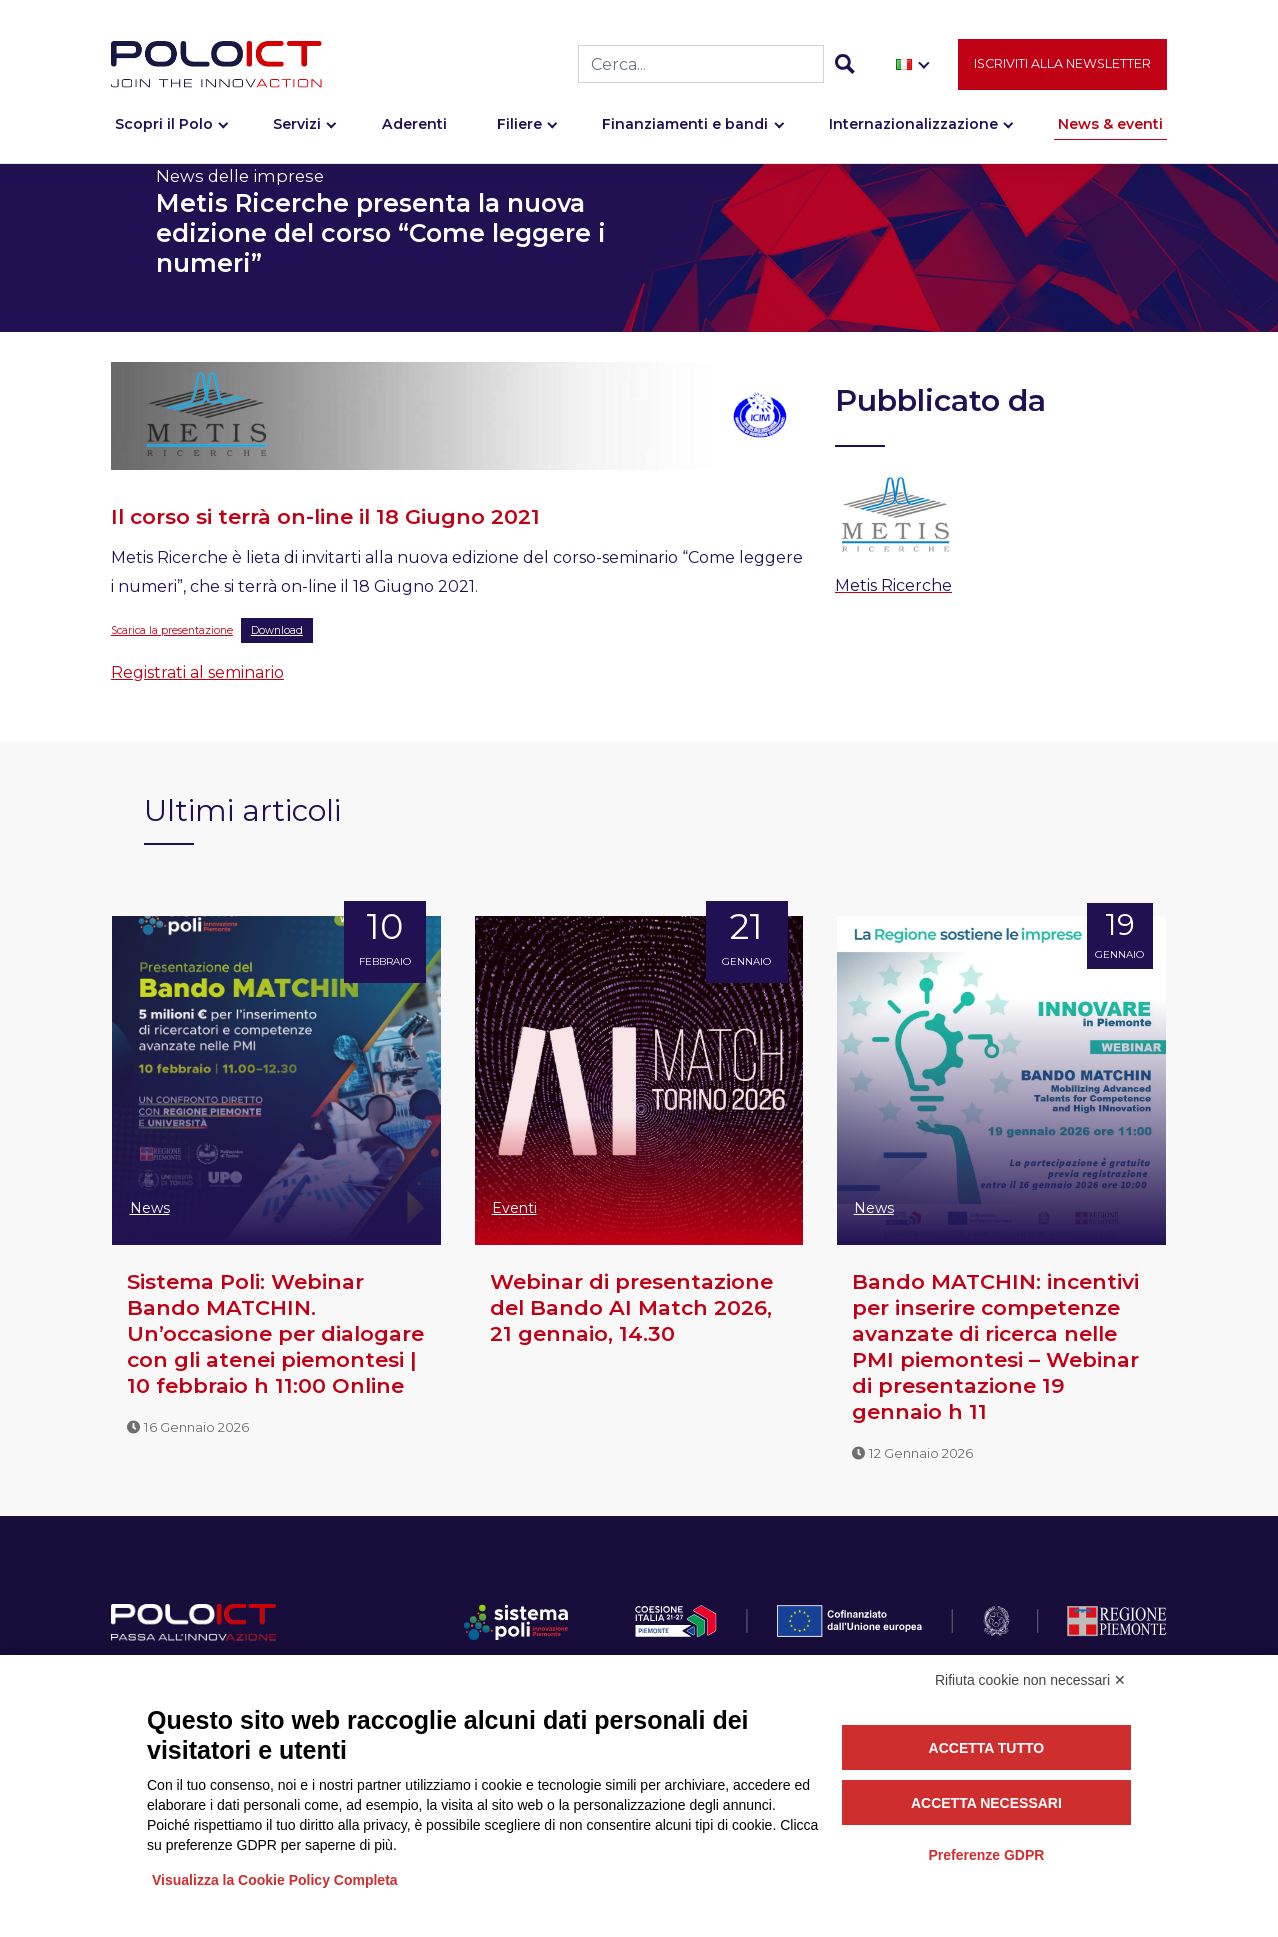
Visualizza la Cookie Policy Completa (275, 1880)
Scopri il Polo (164, 127)
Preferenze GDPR (986, 1855)
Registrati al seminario (197, 672)
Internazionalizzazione (913, 127)
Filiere (519, 127)
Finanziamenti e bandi (685, 127)
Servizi (297, 127)
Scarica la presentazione (172, 630)
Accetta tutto (987, 1748)
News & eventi (1110, 127)
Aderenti (414, 127)
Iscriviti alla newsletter (1062, 66)
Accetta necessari (986, 1803)
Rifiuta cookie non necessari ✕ (1030, 1680)
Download (277, 630)
